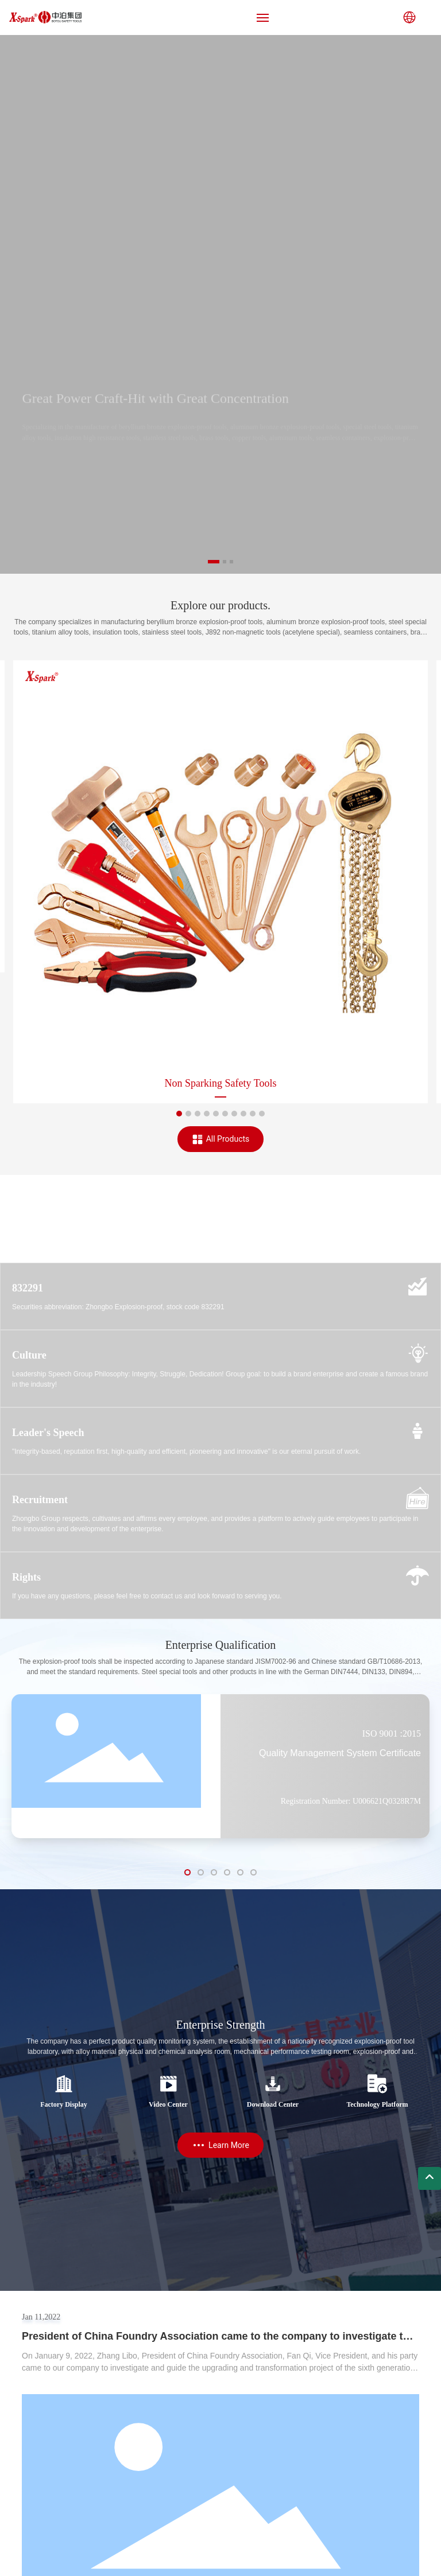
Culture (29, 1355)
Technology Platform (377, 2104)
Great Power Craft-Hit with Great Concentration (155, 407)
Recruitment (40, 1499)
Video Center (168, 2104)
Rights (26, 1577)
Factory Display (63, 2104)
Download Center (273, 2104)
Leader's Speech (48, 1432)
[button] (213, 561)
